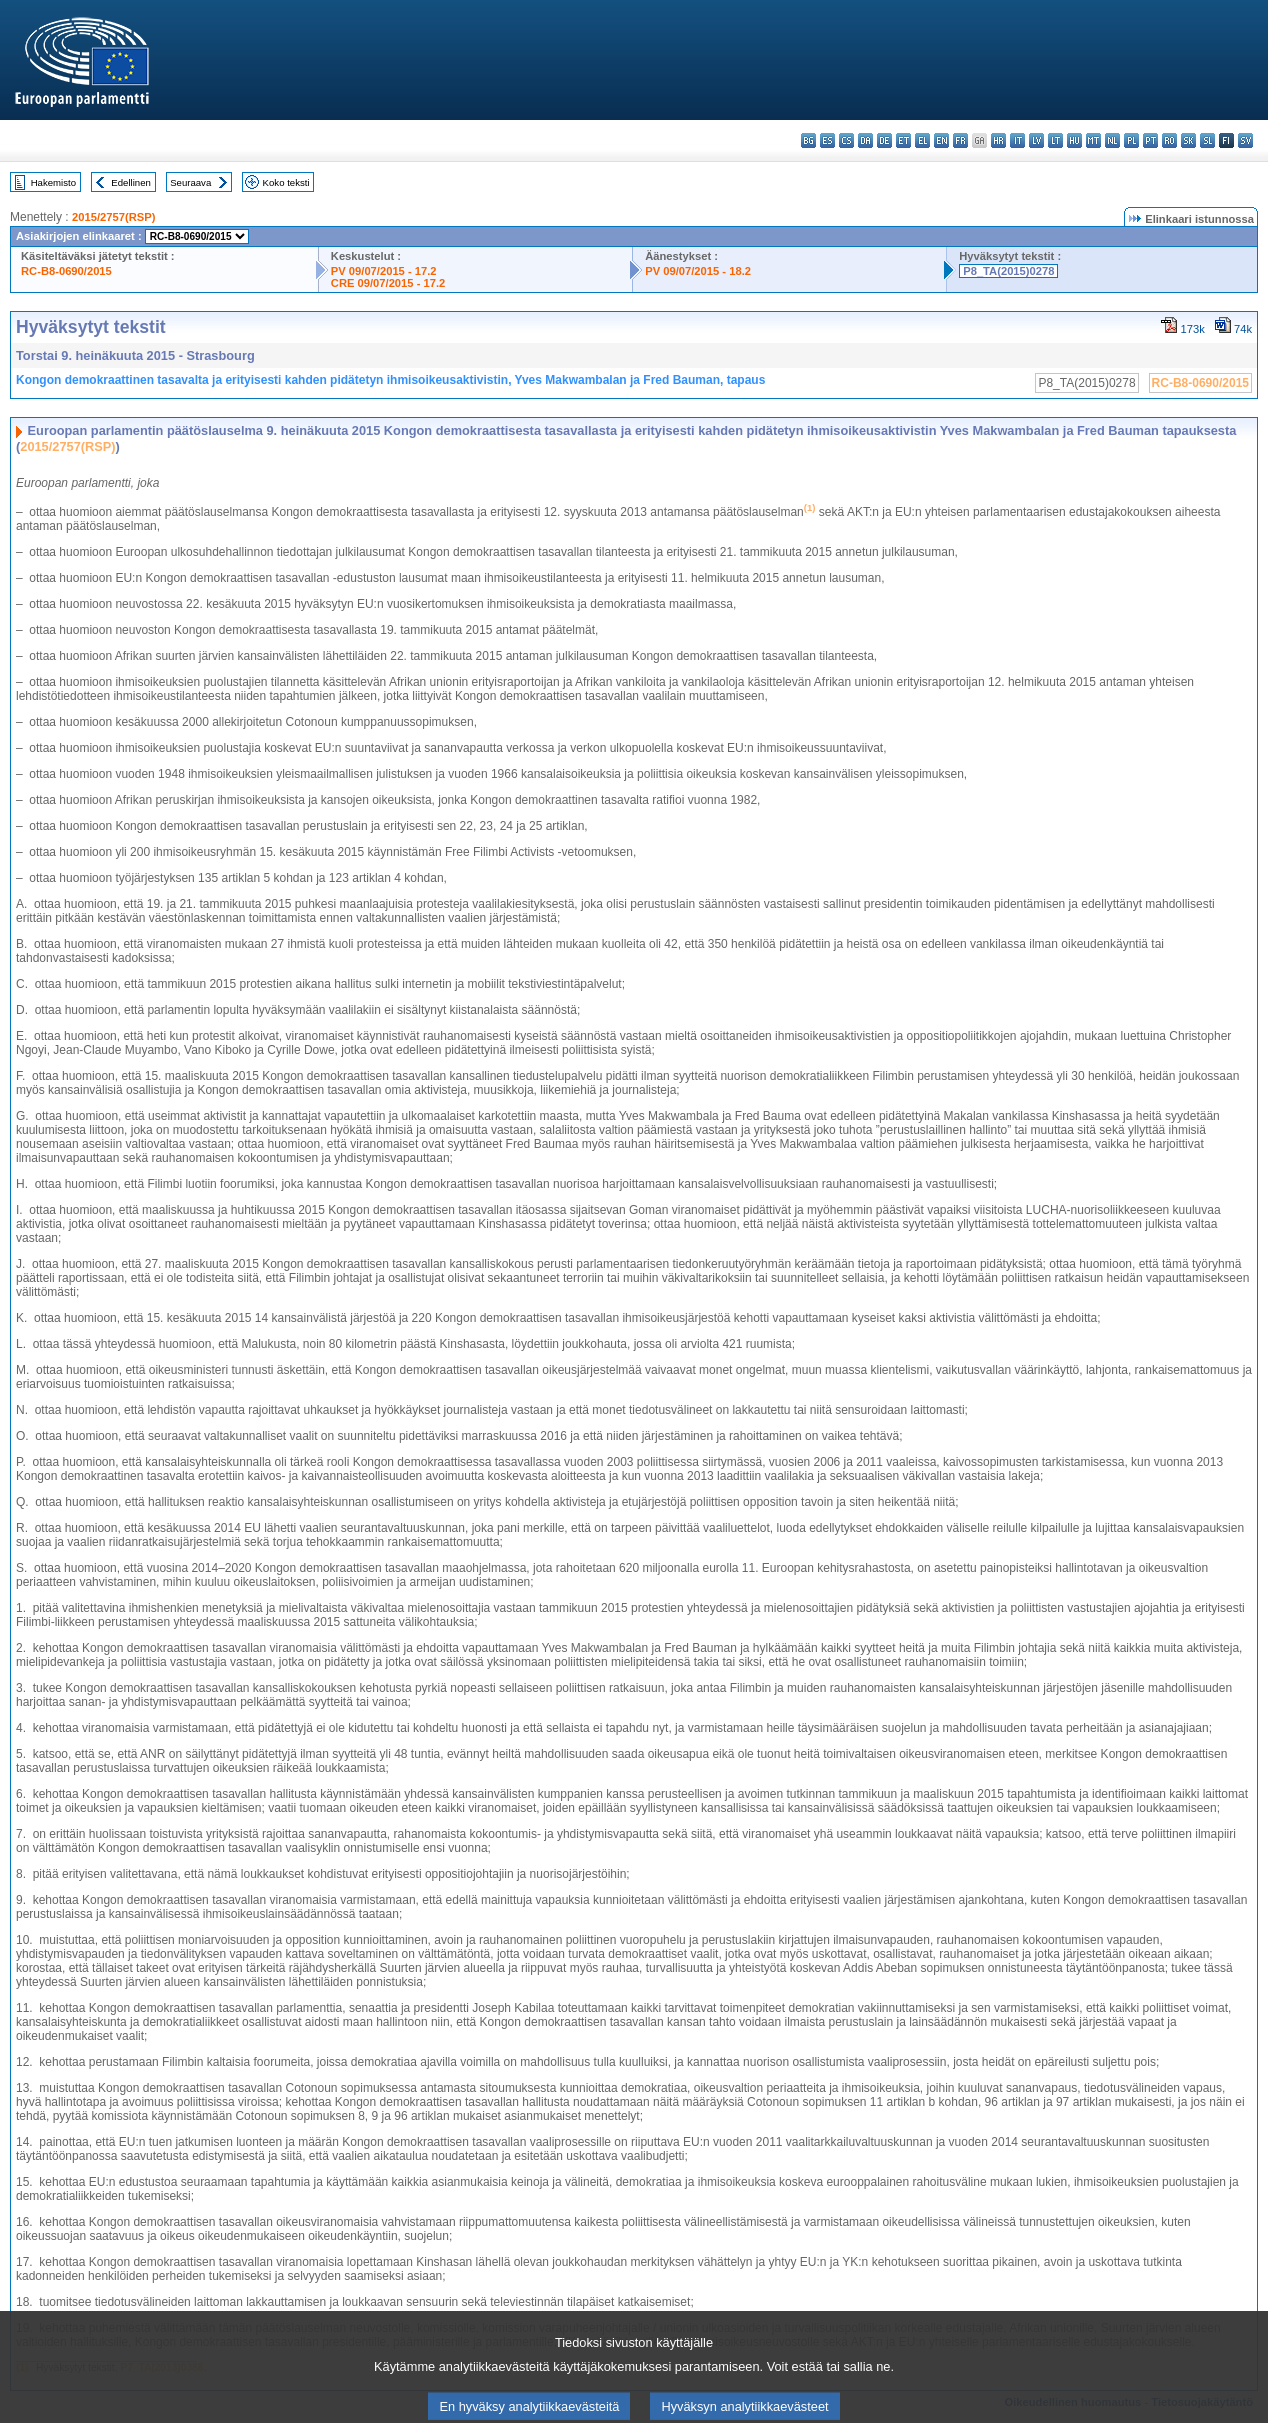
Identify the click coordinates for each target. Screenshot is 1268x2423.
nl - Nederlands (1112, 140)
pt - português (1150, 140)
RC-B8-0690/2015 (66, 271)
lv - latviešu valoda (1036, 140)
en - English (941, 140)
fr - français (960, 140)
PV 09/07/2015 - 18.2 (698, 271)
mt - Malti (1093, 140)
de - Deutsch (884, 140)
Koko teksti (286, 182)
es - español (827, 140)
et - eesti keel (903, 140)
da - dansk (865, 140)
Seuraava (190, 182)
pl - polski (1131, 140)
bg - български (808, 140)
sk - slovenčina (1188, 140)
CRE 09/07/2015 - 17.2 (388, 283)
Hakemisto (53, 182)
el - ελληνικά (922, 140)
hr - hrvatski (998, 140)
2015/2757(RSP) (113, 217)
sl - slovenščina (1207, 140)
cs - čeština (846, 140)
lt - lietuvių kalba (1055, 140)
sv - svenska (1245, 140)
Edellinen (130, 182)
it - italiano (1017, 140)
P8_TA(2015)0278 (1008, 271)
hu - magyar (1074, 140)
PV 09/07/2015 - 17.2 (384, 271)
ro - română (1169, 140)
